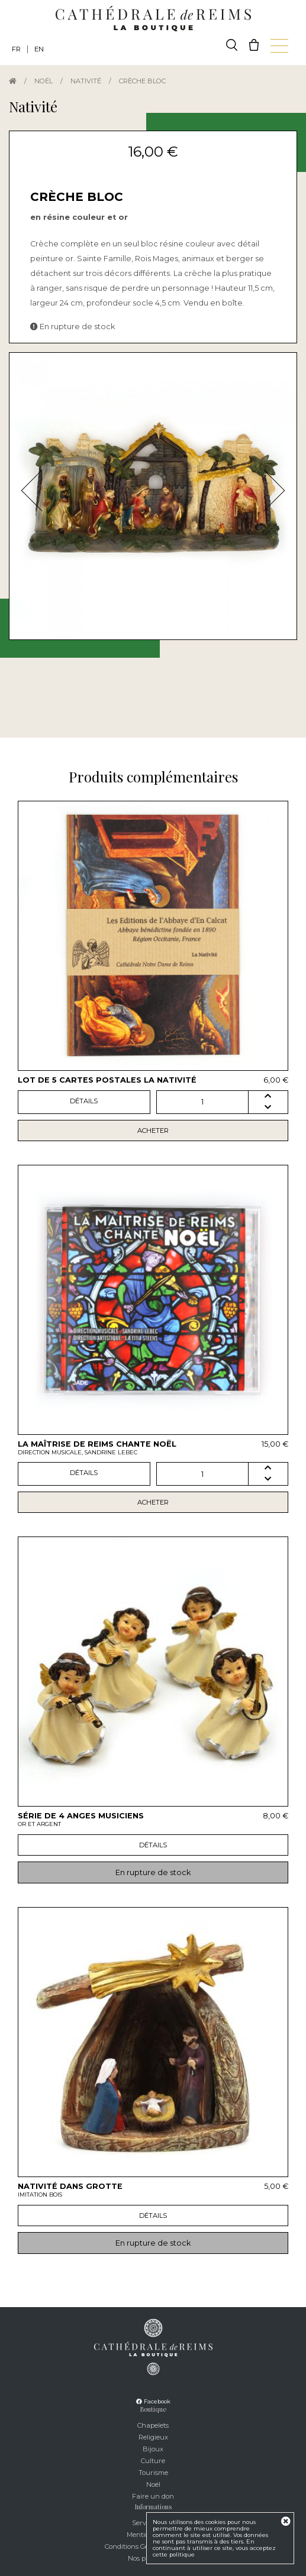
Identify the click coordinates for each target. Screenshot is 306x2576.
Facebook (153, 2401)
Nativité (85, 81)
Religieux (153, 2437)
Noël (43, 81)
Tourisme (153, 2472)
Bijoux (153, 2449)
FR (16, 49)
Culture (153, 2461)
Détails (84, 1101)
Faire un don (153, 2496)
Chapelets (153, 2425)
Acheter (153, 1130)
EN (39, 49)
